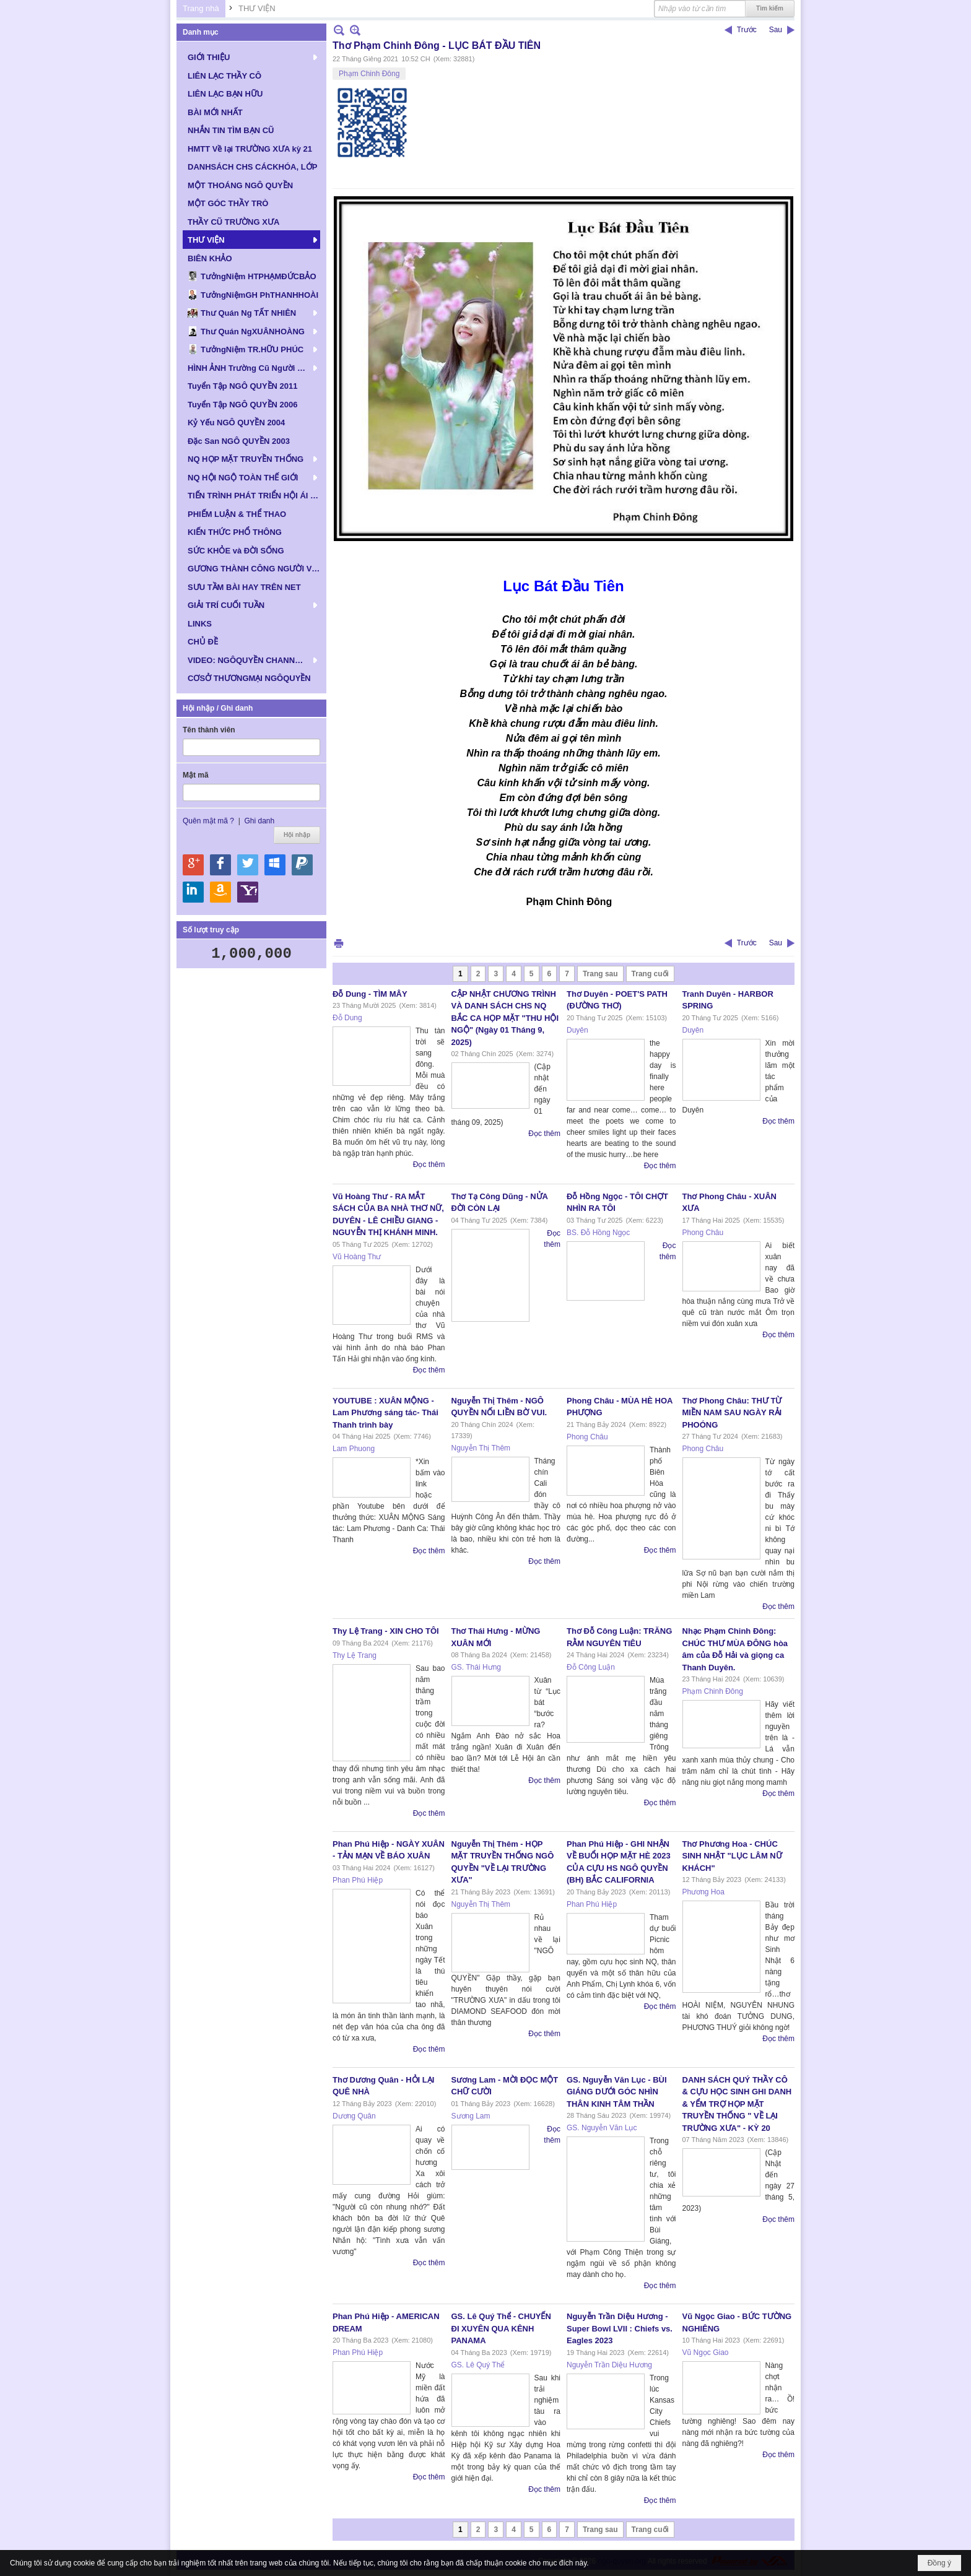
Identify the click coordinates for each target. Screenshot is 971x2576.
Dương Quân (354, 2116)
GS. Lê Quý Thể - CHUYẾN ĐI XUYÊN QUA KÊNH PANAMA (501, 2328)
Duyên (577, 1030)
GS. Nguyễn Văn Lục (602, 2127)
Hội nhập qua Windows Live (274, 864)
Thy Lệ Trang (355, 1655)
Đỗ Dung (347, 1017)
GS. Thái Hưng (476, 1667)
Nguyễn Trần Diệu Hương (609, 2365)
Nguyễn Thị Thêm (481, 1448)
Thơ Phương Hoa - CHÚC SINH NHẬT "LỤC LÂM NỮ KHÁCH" (732, 1856)
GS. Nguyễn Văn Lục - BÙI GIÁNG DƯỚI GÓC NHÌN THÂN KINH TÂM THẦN (617, 2092)
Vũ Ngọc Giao (705, 2352)
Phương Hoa (703, 1892)
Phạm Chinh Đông (369, 73)
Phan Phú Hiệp (358, 1880)
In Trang (339, 943)
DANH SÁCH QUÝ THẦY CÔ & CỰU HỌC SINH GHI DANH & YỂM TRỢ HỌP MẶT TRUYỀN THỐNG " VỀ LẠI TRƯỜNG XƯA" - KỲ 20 (737, 2104)
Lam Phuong (354, 1448)
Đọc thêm (429, 1164)
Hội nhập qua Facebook (220, 864)
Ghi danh (259, 821)
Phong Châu (703, 1232)
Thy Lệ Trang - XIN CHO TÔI (386, 1631)
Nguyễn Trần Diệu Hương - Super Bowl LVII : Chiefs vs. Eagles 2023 (620, 2328)
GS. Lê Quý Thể (478, 2365)
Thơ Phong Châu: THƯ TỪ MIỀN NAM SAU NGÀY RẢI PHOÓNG (732, 1412)
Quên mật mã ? (208, 821)
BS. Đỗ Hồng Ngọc (598, 1232)
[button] (251, 57)
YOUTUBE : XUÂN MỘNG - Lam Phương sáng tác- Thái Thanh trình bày (385, 1412)
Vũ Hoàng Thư (357, 1256)
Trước (747, 29)
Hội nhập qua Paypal (302, 864)
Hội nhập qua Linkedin (193, 892)
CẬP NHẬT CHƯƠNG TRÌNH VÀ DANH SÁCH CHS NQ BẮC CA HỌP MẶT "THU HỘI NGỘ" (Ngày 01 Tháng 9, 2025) (505, 1018)
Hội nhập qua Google (193, 864)
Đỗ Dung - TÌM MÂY (370, 994)
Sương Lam (470, 2116)
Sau (775, 29)
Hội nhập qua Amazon (220, 892)
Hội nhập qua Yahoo (247, 892)
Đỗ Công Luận (591, 1667)
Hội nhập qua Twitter (247, 864)
